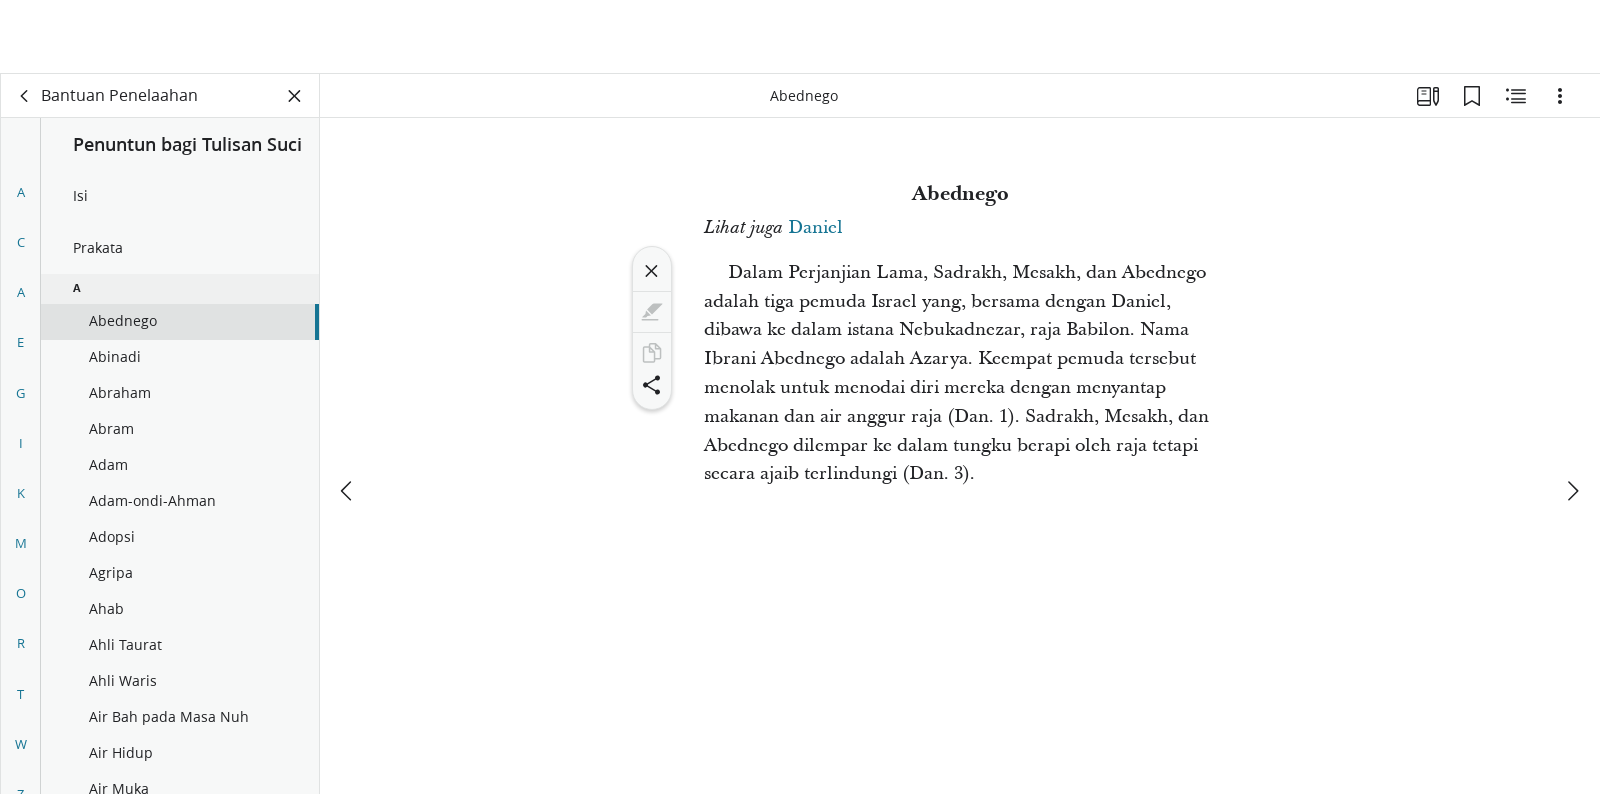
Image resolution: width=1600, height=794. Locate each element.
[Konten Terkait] (1516, 96)
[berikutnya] (1572, 417)
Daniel (815, 227)
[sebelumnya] (348, 417)
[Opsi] (1560, 96)
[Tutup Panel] (295, 96)
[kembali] (25, 96)
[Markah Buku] (1472, 96)
